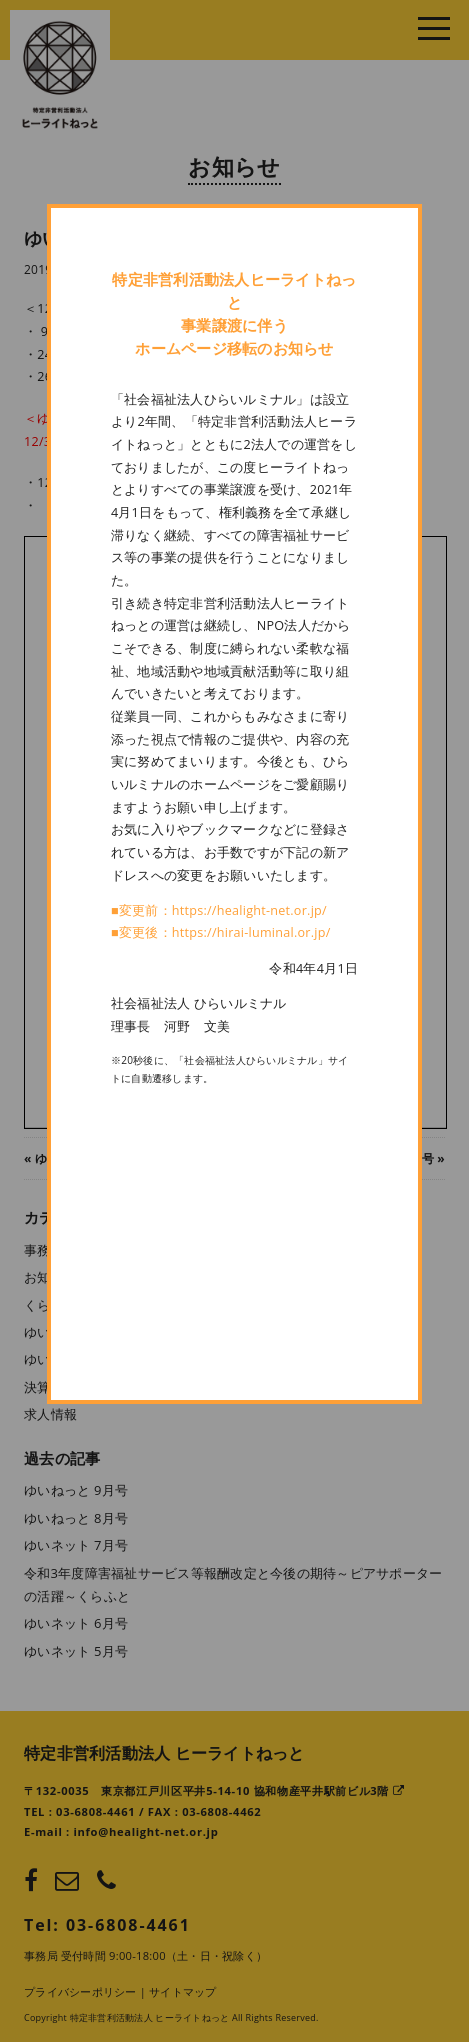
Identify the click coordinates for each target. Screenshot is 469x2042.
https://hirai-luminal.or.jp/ (251, 932)
